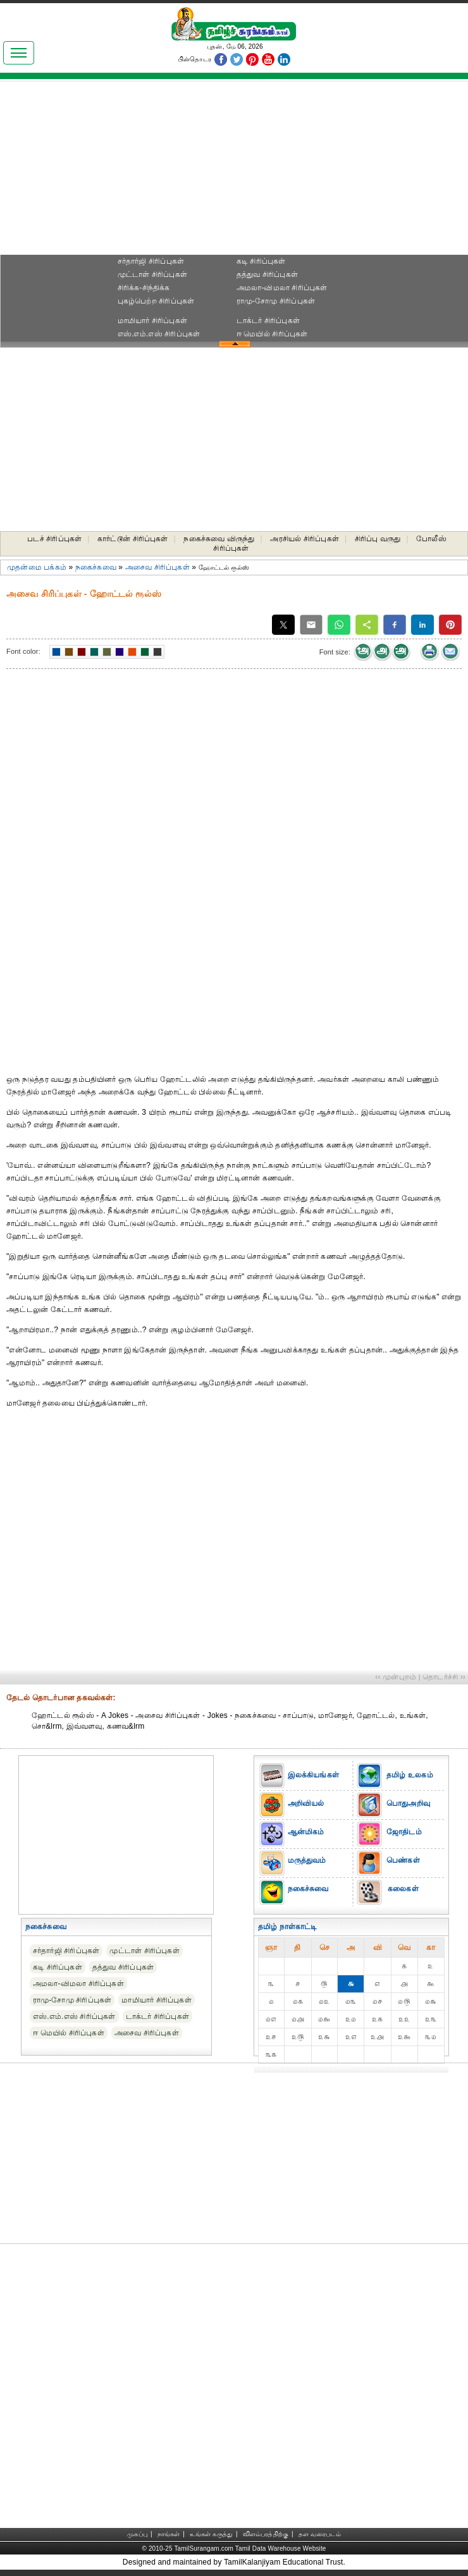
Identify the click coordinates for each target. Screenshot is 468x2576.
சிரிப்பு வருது (378, 538)
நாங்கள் (168, 2533)
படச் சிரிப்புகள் (54, 538)
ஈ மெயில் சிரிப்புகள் (272, 333)
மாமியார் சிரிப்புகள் (152, 320)
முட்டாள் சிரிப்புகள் (152, 274)
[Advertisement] (234, 171)
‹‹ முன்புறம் (395, 1676)
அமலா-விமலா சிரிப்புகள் (282, 287)
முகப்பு (137, 2533)
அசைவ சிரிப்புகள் (157, 567)
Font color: (23, 651)
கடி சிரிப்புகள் (261, 261)
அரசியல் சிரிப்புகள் (304, 538)
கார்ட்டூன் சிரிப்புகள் (132, 538)
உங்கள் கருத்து (211, 2533)
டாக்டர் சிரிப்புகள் (268, 320)
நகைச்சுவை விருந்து (218, 538)
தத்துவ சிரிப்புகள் (267, 274)
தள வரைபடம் (320, 2533)
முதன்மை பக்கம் (36, 567)
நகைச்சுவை (95, 567)
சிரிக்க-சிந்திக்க (144, 287)
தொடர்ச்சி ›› (443, 1676)
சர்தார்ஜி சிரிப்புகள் (151, 261)
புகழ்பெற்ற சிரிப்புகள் (156, 301)
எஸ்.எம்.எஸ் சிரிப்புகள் (159, 333)
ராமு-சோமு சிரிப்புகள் (276, 301)
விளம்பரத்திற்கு (265, 2533)
